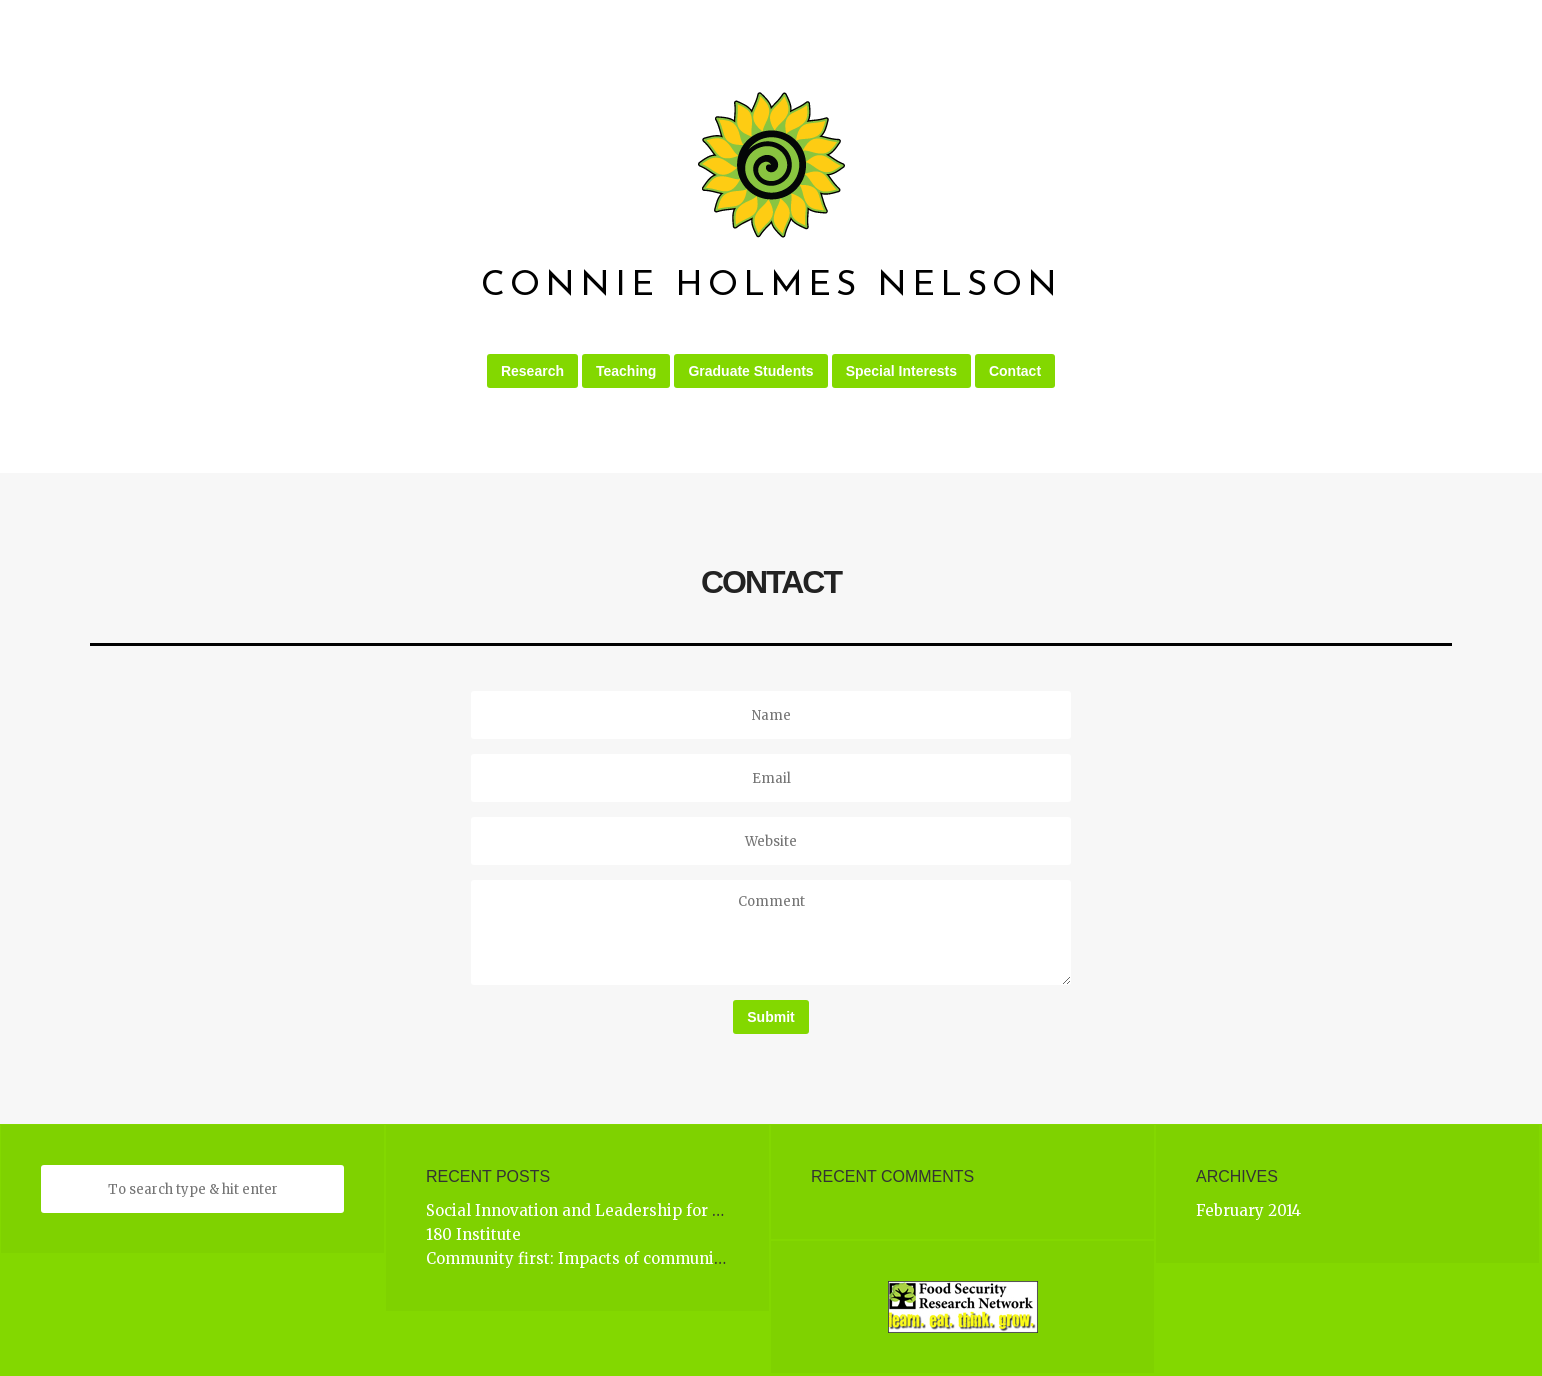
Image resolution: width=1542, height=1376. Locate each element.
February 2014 (1248, 1210)
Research (532, 371)
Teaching (626, 371)
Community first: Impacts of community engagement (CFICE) (658, 1258)
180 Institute (473, 1234)
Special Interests (901, 371)
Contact (1015, 371)
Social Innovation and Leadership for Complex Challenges (647, 1210)
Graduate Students (750, 371)
